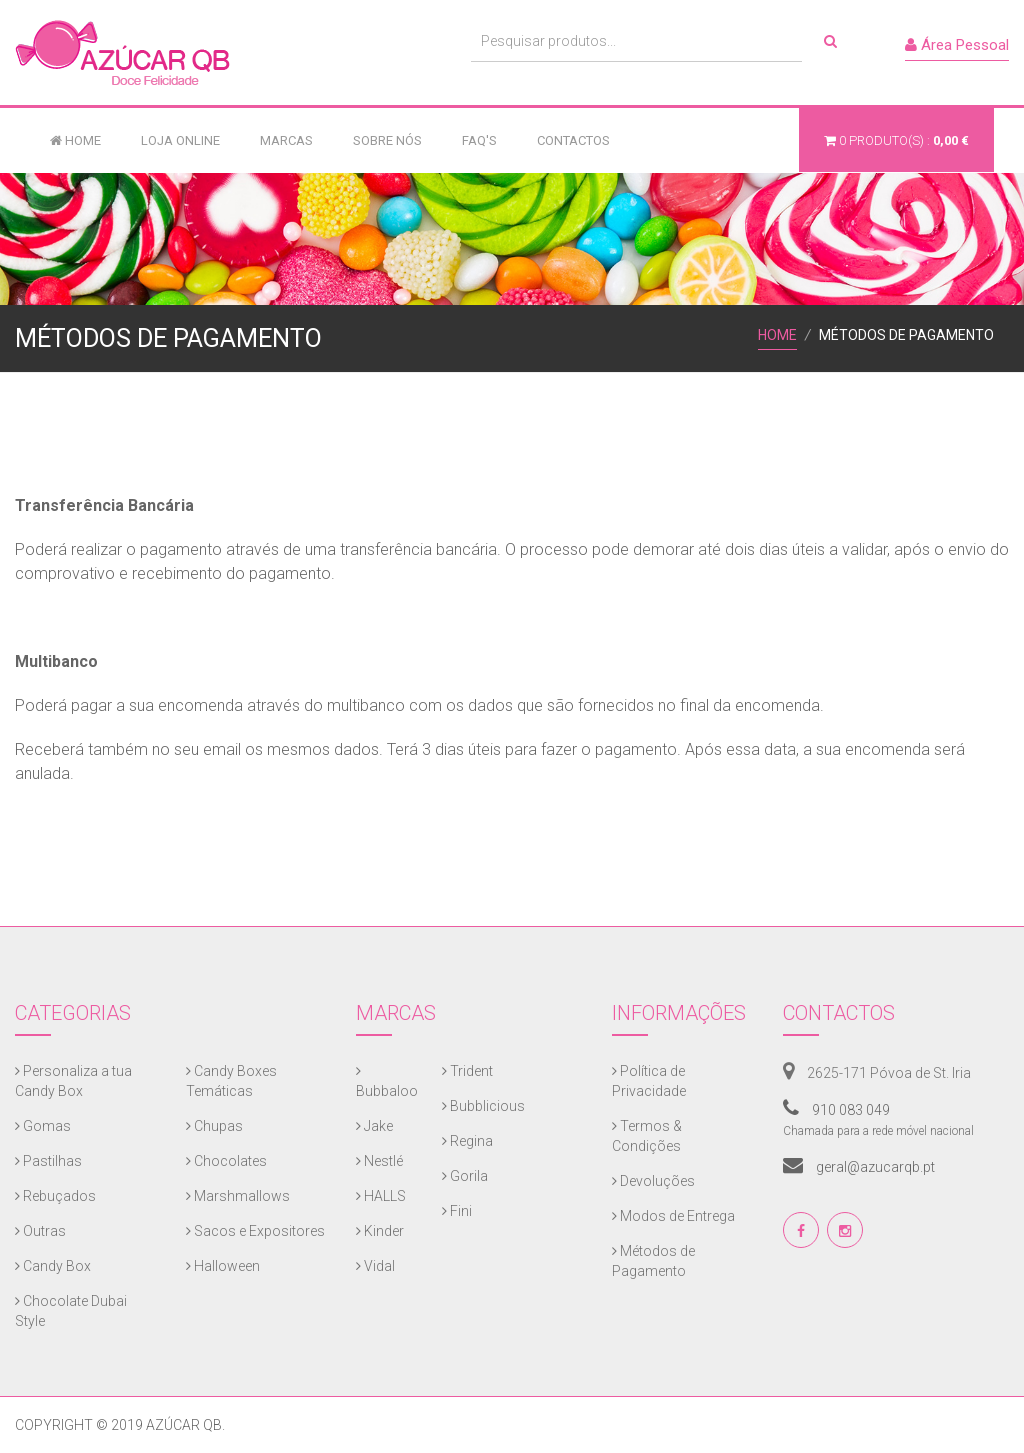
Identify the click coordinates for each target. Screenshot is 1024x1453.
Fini (457, 1211)
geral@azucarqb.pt (859, 1167)
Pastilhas (48, 1161)
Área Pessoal (957, 45)
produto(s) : (896, 140)
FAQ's (479, 140)
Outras (40, 1231)
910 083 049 (836, 1110)
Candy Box (53, 1266)
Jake (374, 1126)
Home (75, 140)
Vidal (375, 1266)
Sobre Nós (387, 140)
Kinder (380, 1231)
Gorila (465, 1176)
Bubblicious (483, 1106)
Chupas (214, 1126)
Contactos (573, 140)
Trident (467, 1071)
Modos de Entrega (673, 1216)
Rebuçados (55, 1196)
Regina (467, 1141)
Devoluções (653, 1181)
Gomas (43, 1126)
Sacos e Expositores (255, 1231)
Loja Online (180, 140)
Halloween (223, 1266)
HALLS (381, 1196)
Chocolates (226, 1161)
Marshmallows (238, 1196)
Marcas (286, 140)
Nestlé (379, 1161)
